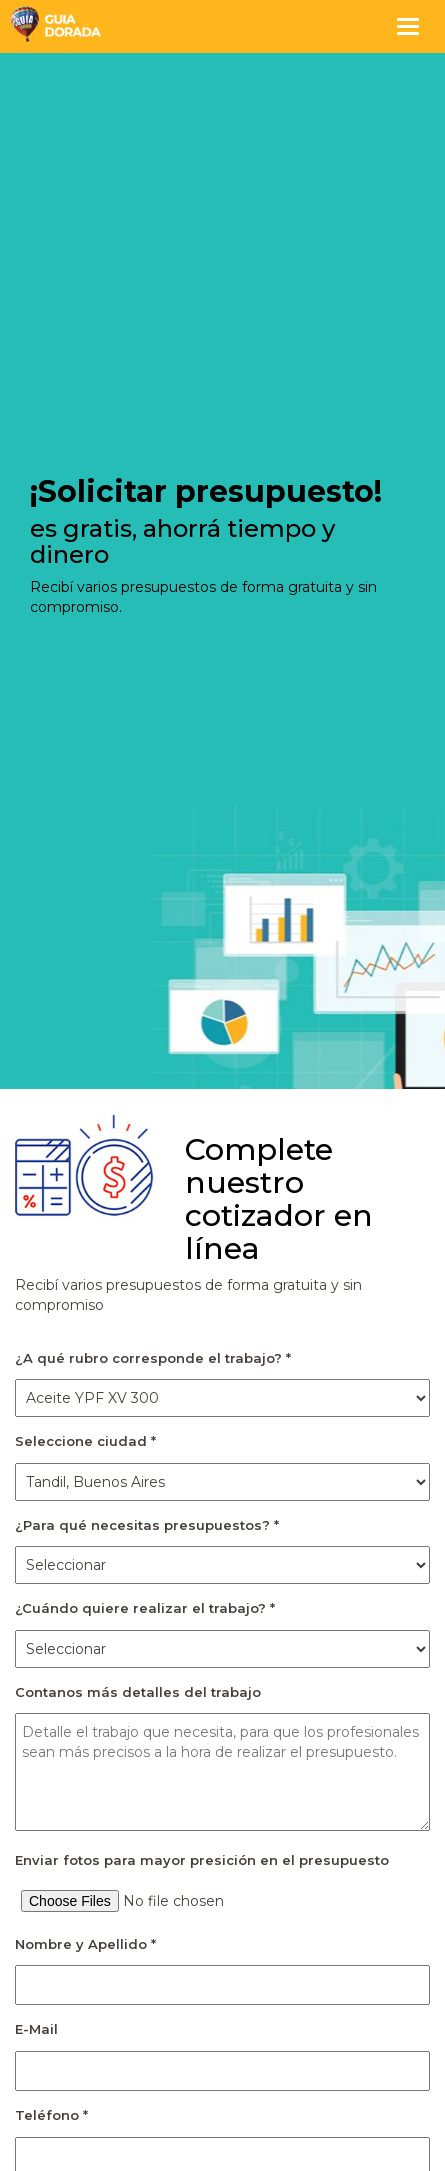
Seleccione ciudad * (85, 1441)
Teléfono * (51, 2115)
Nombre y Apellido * (85, 1944)
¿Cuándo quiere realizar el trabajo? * (145, 1608)
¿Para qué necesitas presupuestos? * (147, 1525)
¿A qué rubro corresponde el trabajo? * (153, 1358)
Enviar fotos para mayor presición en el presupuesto (202, 1860)
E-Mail (36, 2029)
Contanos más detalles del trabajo (138, 1692)
